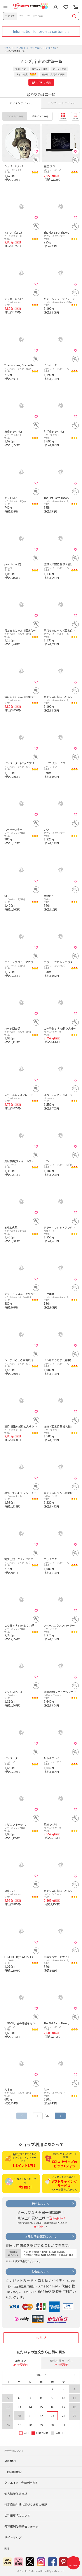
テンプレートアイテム (61, 103)
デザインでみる (39, 116)
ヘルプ (41, 2337)
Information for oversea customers (41, 31)
